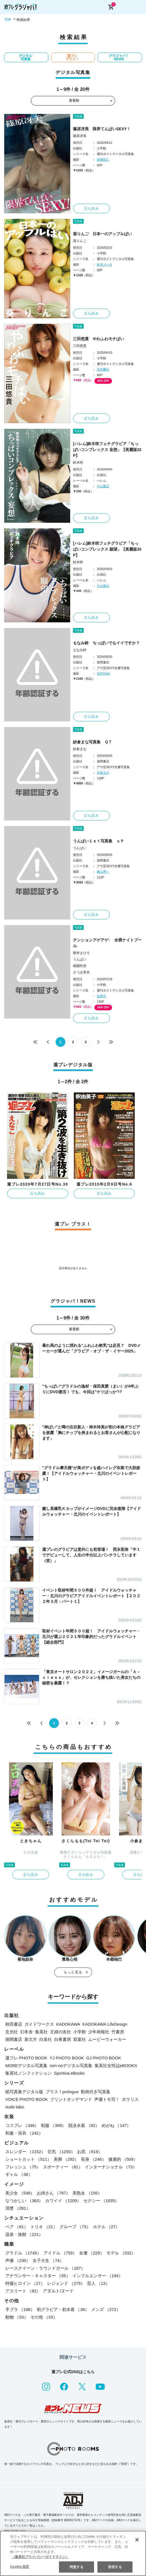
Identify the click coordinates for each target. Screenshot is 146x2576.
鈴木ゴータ (104, 264)
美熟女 (87, 2193)
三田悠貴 (79, 346)
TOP (7, 20)
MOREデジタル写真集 (26, 2065)
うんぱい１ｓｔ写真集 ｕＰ (98, 841)
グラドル (23, 2252)
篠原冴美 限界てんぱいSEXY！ (102, 129)
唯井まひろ (81, 953)
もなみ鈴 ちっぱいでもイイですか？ (106, 643)
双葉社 (79, 2039)
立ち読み (91, 208)
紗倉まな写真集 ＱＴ (92, 742)
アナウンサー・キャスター (37, 2275)
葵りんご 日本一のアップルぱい (102, 234)
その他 (43, 2317)
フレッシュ (23, 2166)
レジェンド (66, 2283)
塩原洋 (101, 996)
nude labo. (15, 2106)
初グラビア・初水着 (63, 2309)
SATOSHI (103, 673)
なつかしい (24, 2200)
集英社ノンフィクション (28, 2073)
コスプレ (22, 2125)
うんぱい (79, 848)
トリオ (43, 2226)
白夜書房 (62, 2039)
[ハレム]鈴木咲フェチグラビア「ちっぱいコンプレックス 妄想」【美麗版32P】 (107, 449)
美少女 (20, 2193)
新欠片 (30, 2039)
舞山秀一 (103, 871)
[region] (73, 2553)
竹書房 (117, 2031)
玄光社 (11, 2031)
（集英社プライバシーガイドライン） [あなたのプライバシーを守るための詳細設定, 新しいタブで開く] (40, 2557)
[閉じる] (137, 2540)
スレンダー (25, 2151)
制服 (53, 2125)
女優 (91, 2252)
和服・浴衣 (24, 2133)
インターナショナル (111, 2166)
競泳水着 (83, 2125)
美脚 (66, 2159)
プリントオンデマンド (71, 2099)
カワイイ (63, 2200)
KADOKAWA (68, 2024)
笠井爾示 (103, 369)
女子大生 (48, 2260)
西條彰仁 (103, 159)
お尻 (89, 2151)
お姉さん (53, 2193)
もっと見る (73, 1972)
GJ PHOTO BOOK (103, 2058)
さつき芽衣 (81, 972)
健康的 (123, 2159)
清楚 (17, 2208)
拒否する (115, 2567)
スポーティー (63, 2166)
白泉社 (45, 2039)
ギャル (18, 2174)
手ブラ (20, 2309)
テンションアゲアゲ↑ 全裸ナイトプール (107, 943)
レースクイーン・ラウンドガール (45, 2268)
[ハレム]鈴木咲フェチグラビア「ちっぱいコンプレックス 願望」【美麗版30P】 (107, 549)
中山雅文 (103, 486)
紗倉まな (79, 749)
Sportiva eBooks (69, 2073)
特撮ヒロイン (25, 2283)
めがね (116, 2125)
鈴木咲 (78, 463)
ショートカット (28, 2159)
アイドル (60, 2252)
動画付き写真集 (95, 2091)
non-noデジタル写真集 (71, 2065)
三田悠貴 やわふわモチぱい (98, 338)
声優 (17, 2260)
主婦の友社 (60, 2031)
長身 (93, 2159)
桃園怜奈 (79, 966)
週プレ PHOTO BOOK (26, 2058)
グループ (75, 2226)
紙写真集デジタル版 (24, 2091)
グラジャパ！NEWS (119, 57)
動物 (16, 2317)
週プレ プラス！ (72, 57)
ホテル (106, 2226)
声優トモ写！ (107, 2099)
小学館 (79, 2031)
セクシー (101, 2200)
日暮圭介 (103, 772)
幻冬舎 (26, 2031)
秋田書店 (13, 2024)
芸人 (98, 2283)
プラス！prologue (62, 2091)
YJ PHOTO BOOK (67, 2058)
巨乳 (61, 2151)
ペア (16, 2226)
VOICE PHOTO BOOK (26, 2099)
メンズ (105, 2309)
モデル (121, 2252)
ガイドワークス (39, 2024)
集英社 (41, 2031)
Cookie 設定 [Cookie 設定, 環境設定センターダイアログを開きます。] (19, 2567)
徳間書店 (13, 2039)
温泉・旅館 (24, 2234)
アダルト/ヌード (58, 2290)
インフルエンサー (97, 2275)
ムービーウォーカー (107, 2039)
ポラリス (130, 2099)
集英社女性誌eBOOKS (116, 2065)
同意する (76, 2567)
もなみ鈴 (79, 650)
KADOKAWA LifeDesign (105, 2024)
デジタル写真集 (25, 57)
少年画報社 (98, 2031)
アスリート (23, 2290)
